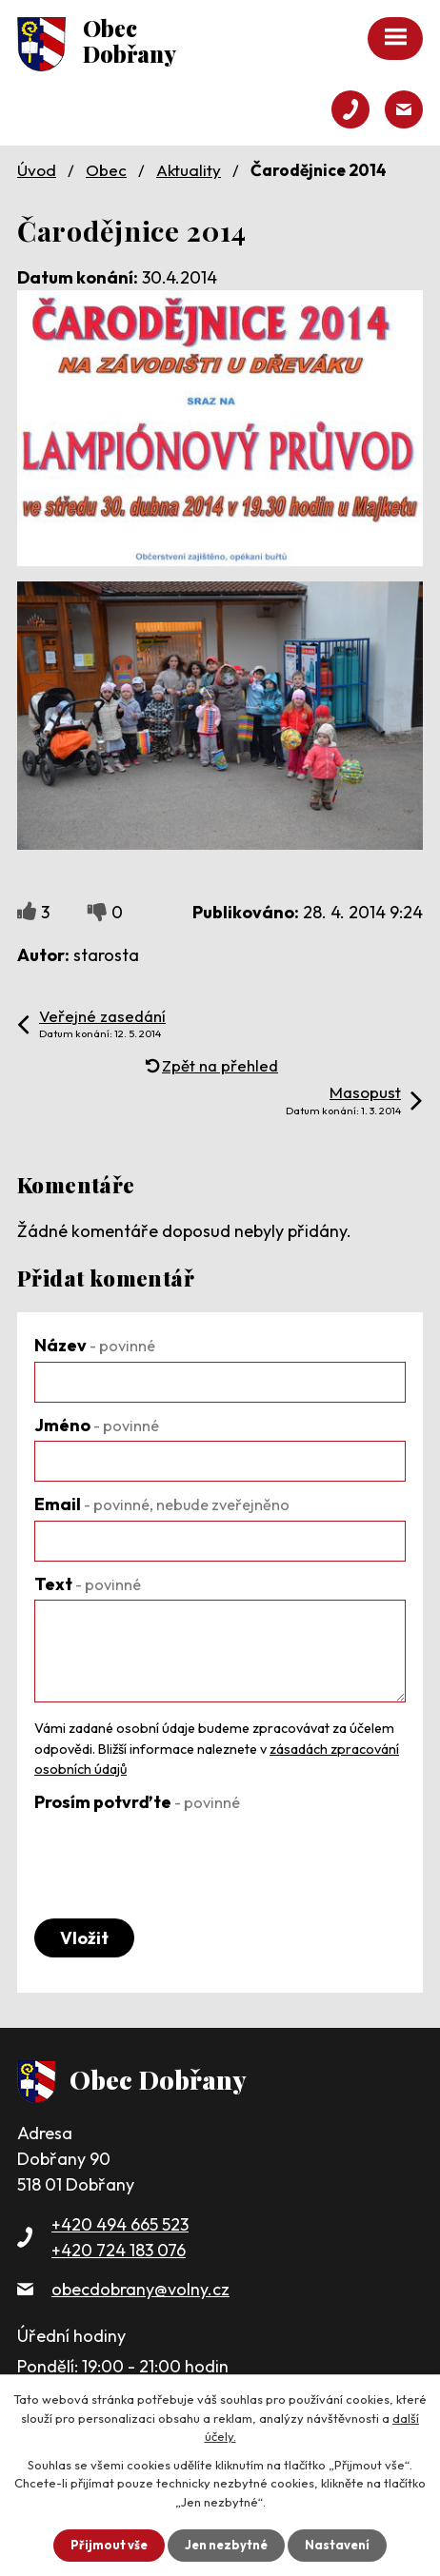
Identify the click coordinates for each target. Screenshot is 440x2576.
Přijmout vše (109, 2544)
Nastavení (337, 2544)
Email (162, 1504)
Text (87, 1584)
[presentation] (179, 1856)
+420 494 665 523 (120, 2224)
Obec (106, 170)
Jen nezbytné (226, 2544)
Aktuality (188, 170)
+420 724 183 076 (118, 2250)
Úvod (36, 170)
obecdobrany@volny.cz (140, 2289)
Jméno (96, 1425)
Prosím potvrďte (137, 1802)
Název (94, 1345)
